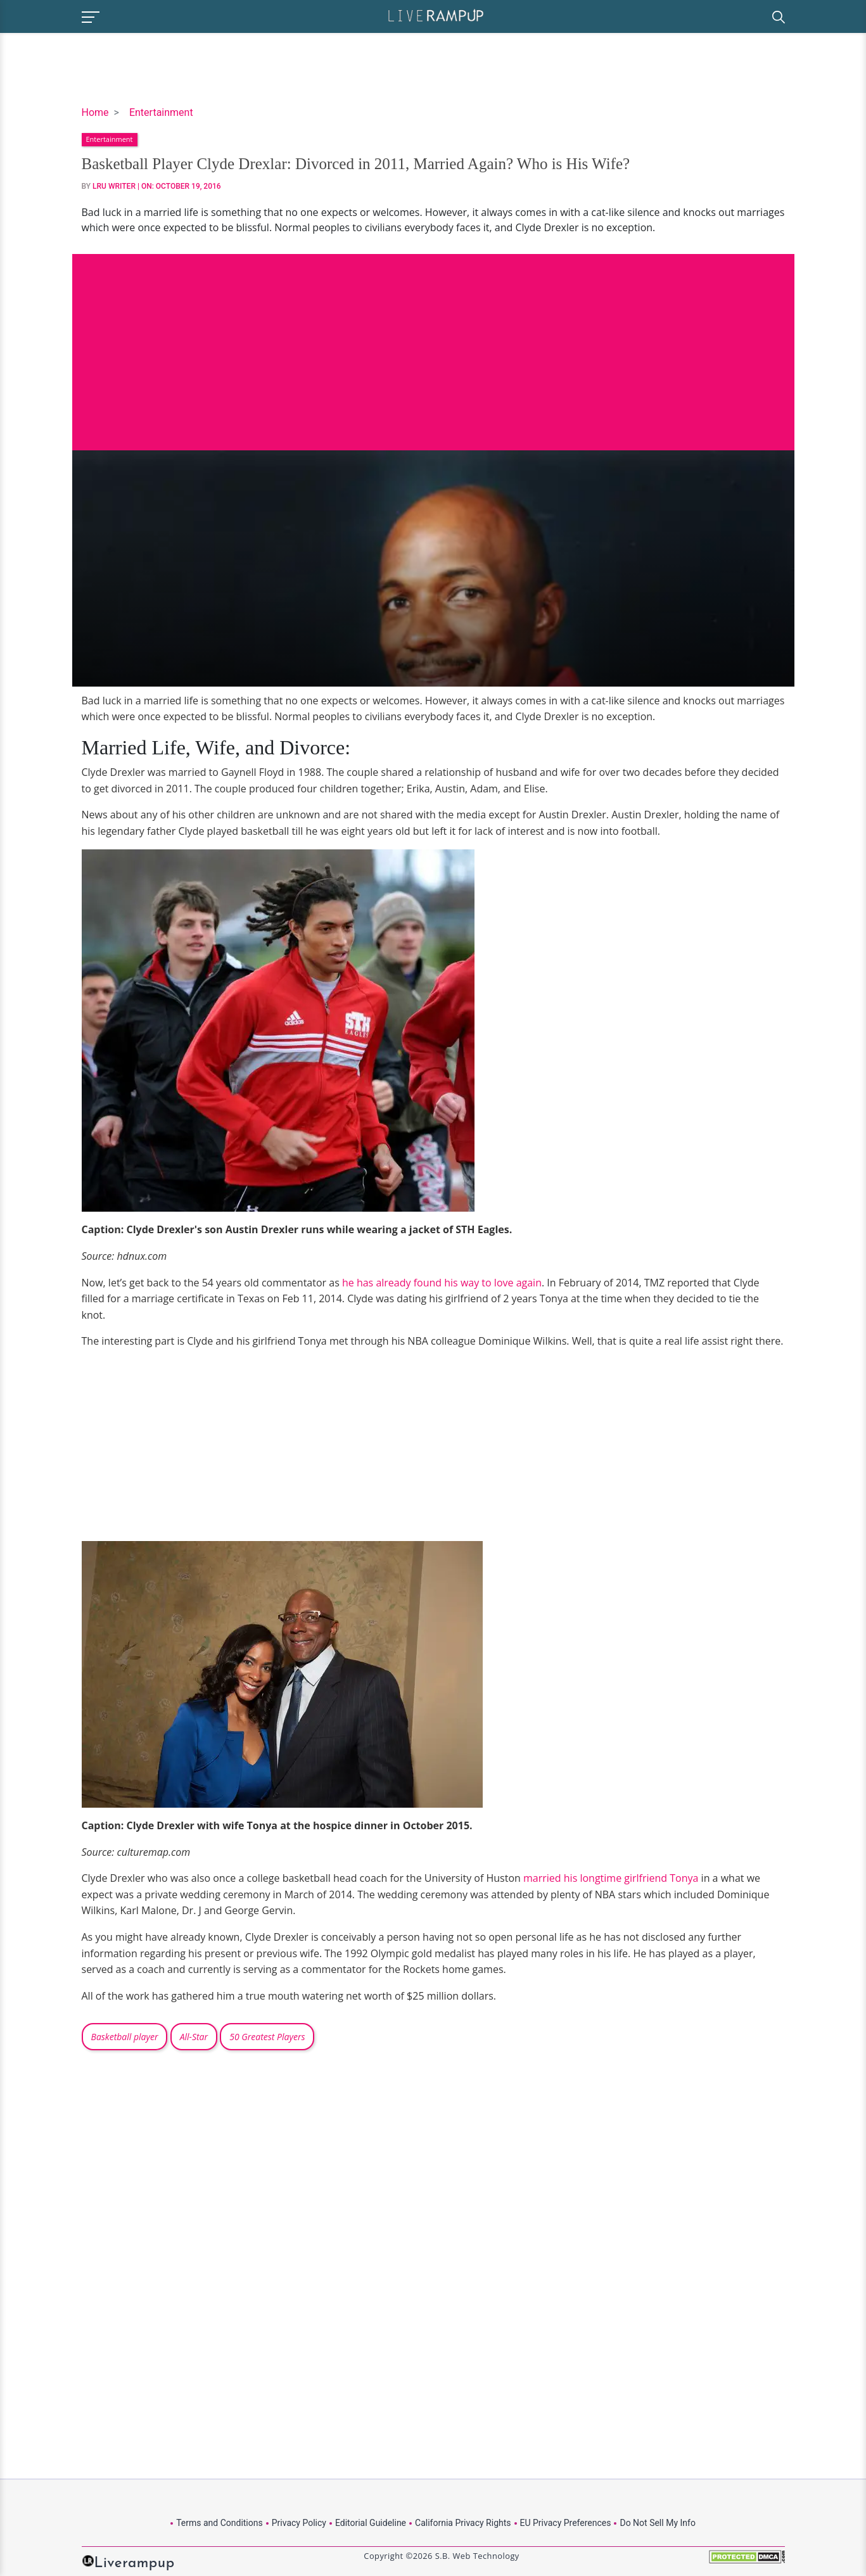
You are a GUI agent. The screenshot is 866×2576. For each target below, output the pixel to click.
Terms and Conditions (219, 2523)
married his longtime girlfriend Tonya (610, 1878)
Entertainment (161, 112)
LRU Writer (114, 186)
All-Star (194, 2037)
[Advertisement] (433, 342)
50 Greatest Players (267, 2037)
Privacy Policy (299, 2523)
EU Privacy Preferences (565, 2523)
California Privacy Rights (463, 2523)
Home (95, 112)
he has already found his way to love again (442, 1283)
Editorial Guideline (370, 2523)
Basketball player (124, 2037)
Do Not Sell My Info (657, 2523)
